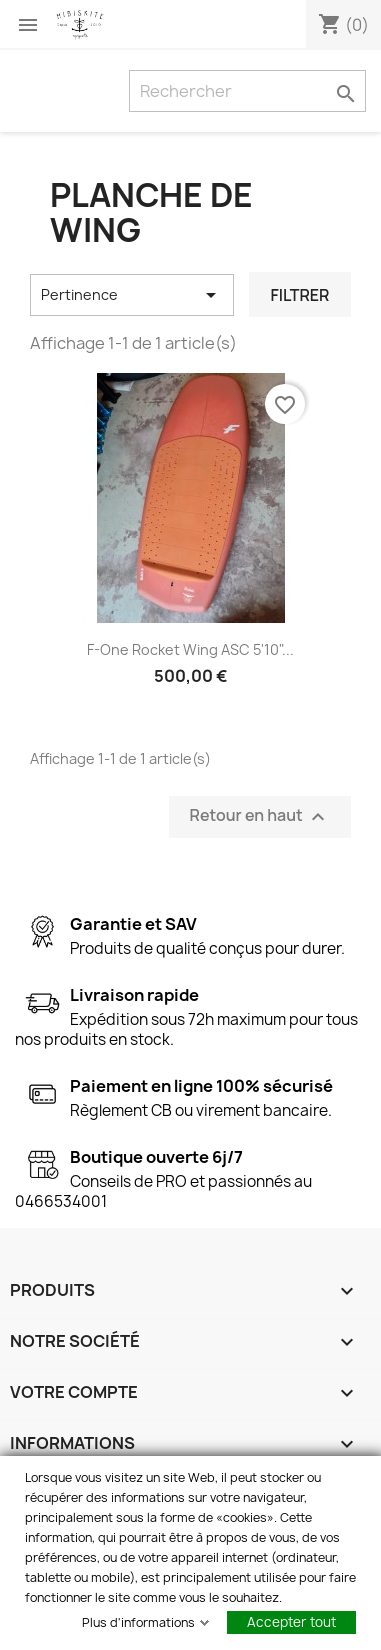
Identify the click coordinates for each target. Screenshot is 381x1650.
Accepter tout (291, 1622)
